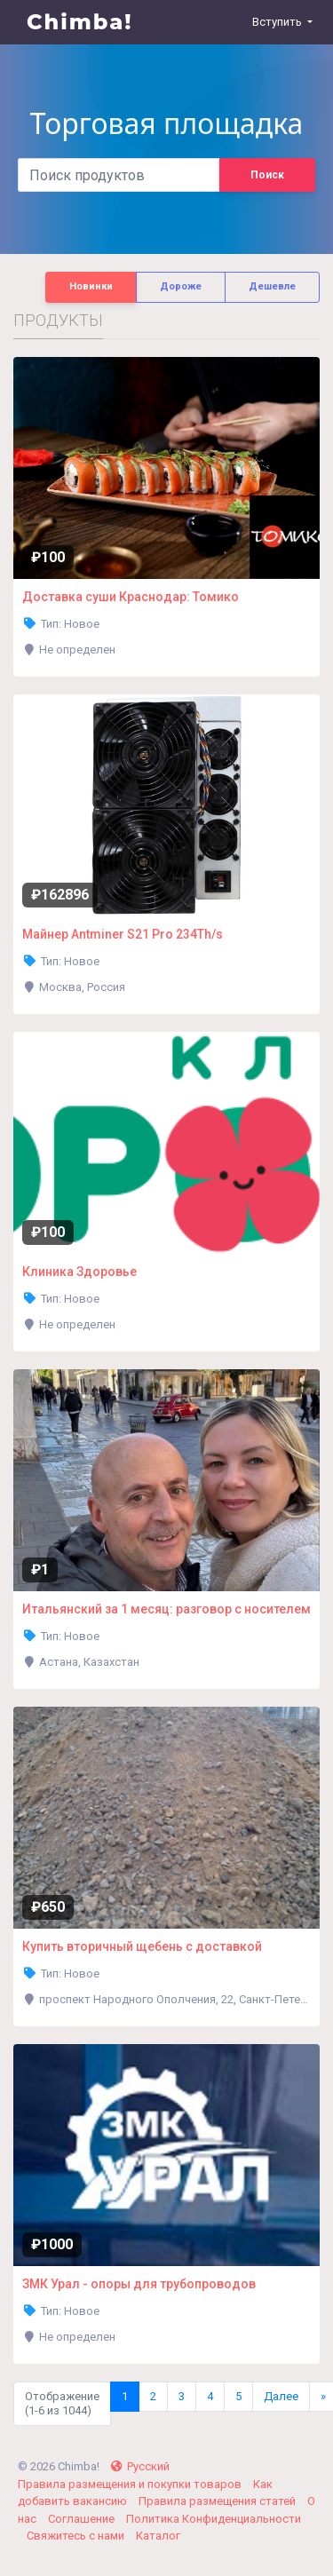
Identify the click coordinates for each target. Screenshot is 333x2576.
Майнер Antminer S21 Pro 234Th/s (122, 934)
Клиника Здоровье (79, 1271)
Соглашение (82, 2518)
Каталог (158, 2535)
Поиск (267, 175)
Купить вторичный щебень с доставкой (142, 1946)
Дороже (181, 286)
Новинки (91, 286)
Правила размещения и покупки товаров (131, 2484)
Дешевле (272, 286)
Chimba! (80, 22)
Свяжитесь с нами (77, 2535)
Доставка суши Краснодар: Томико (130, 597)
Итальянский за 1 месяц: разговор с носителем (166, 1609)
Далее (281, 2396)
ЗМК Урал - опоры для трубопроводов (139, 2284)
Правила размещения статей (218, 2501)
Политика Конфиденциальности (213, 2518)
